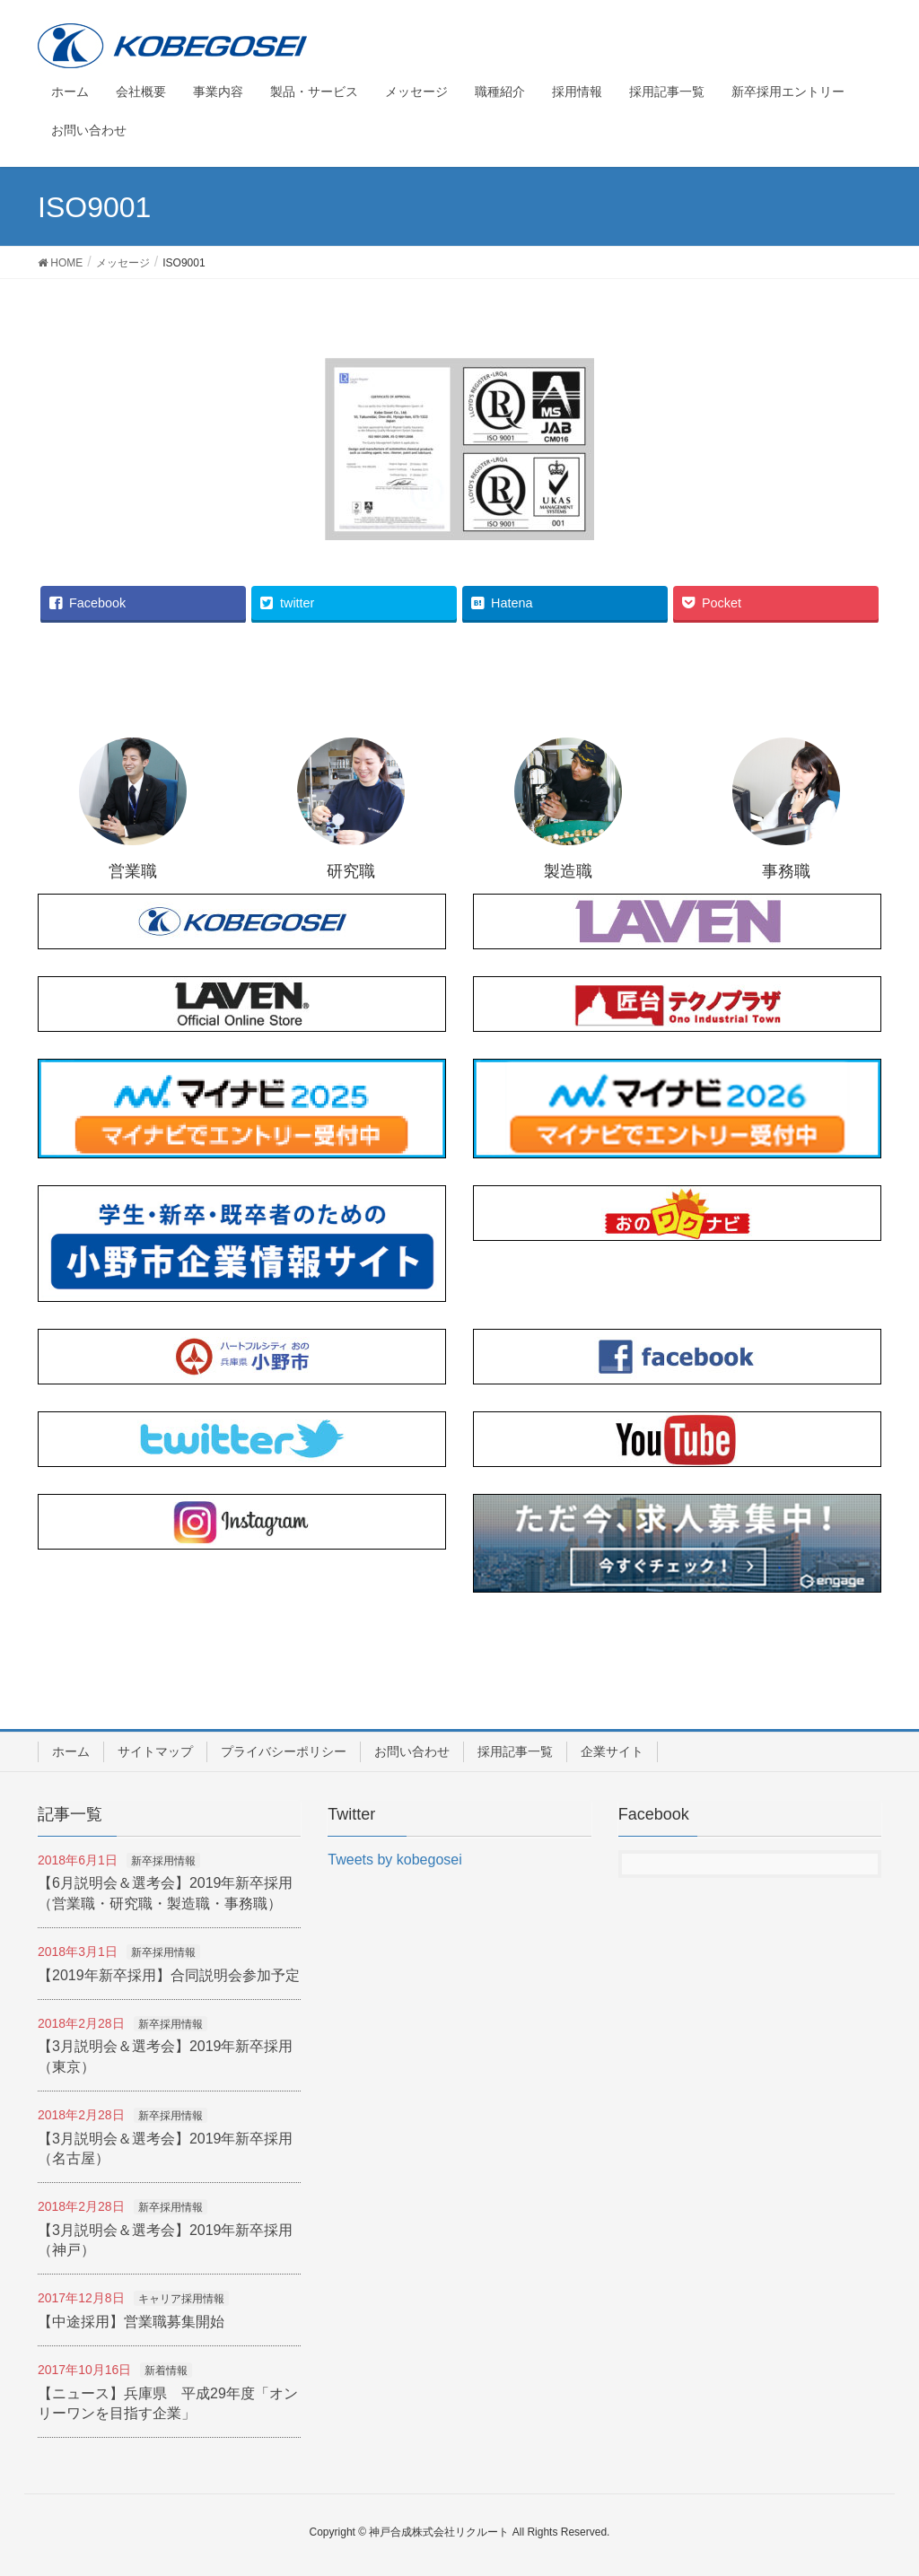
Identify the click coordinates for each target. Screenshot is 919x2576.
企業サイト (612, 1751)
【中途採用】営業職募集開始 (131, 2321)
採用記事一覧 (515, 1751)
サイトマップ (155, 1751)
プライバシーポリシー (283, 1751)
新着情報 (166, 2370)
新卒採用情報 (163, 1861)
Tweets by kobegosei (394, 1859)
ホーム (71, 1751)
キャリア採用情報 (181, 2298)
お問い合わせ (412, 1751)
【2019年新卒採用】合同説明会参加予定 (169, 1975)
